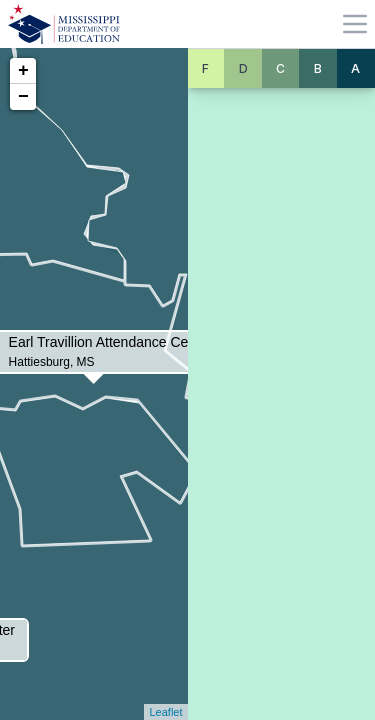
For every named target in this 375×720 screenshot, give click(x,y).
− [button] (23, 97)
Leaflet (165, 712)
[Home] (64, 24)
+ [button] (23, 71)
